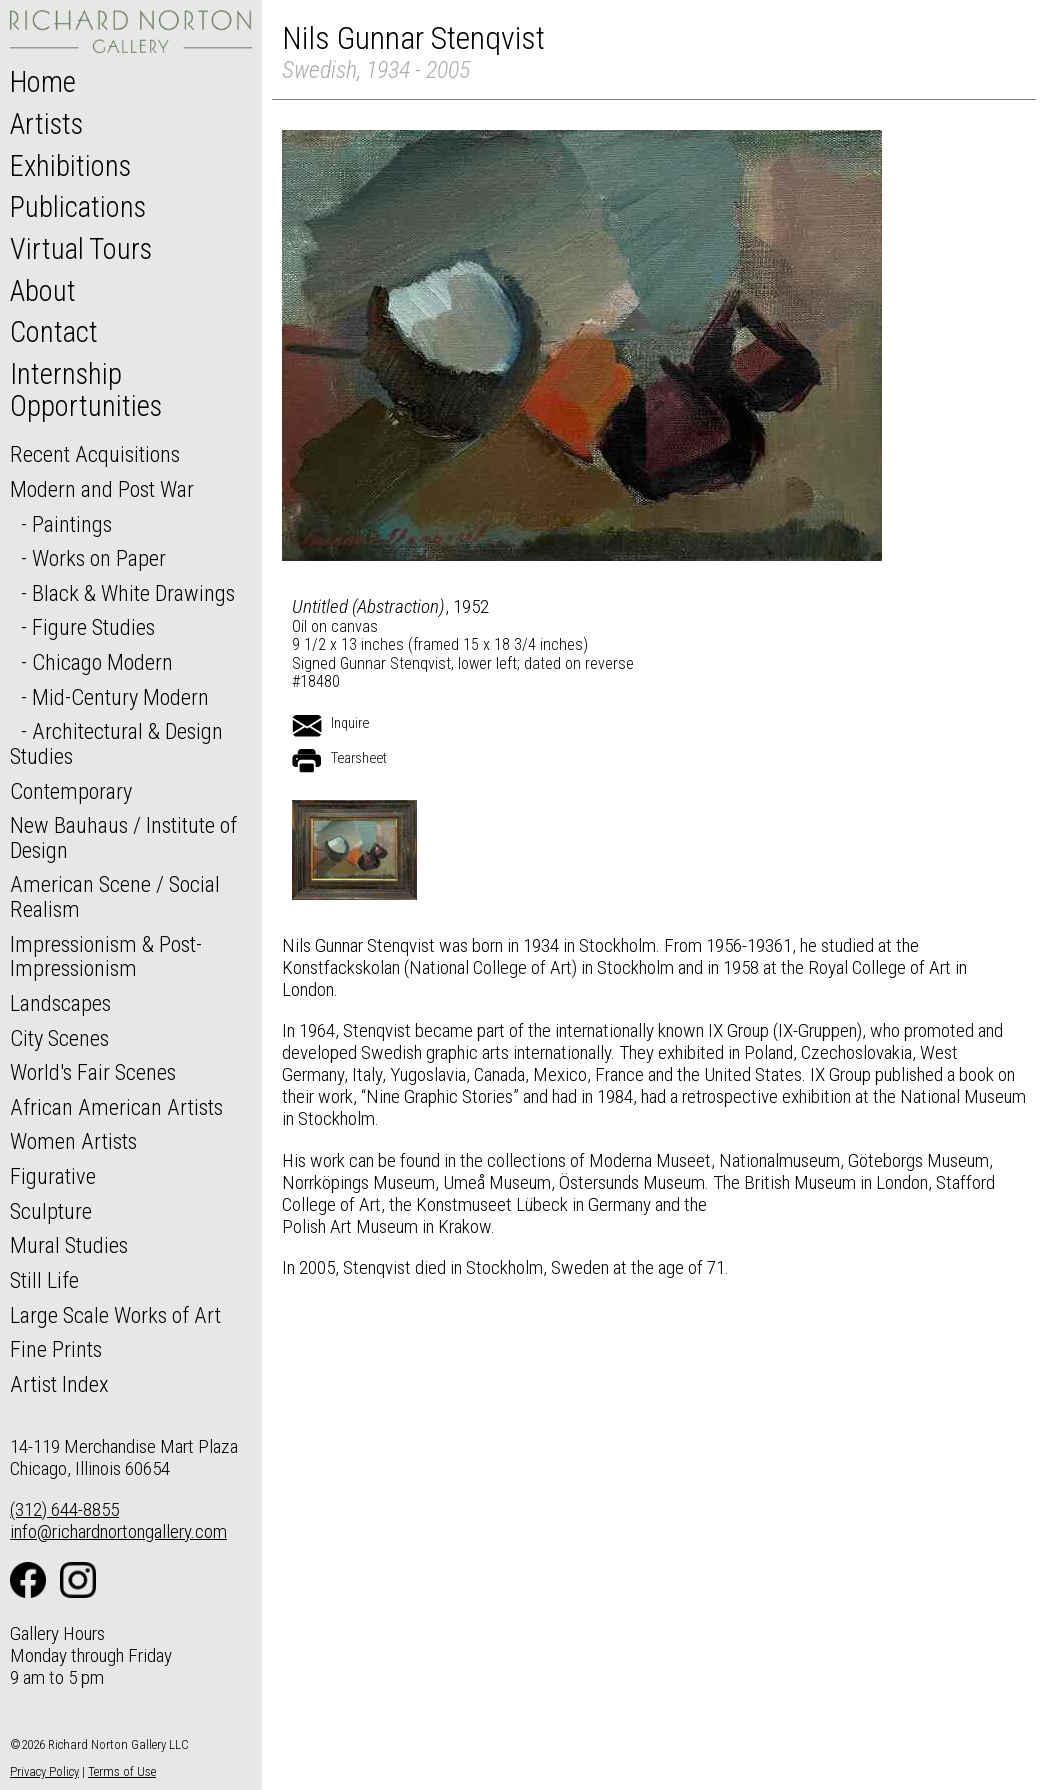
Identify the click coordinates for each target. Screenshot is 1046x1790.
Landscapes (60, 1003)
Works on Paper (99, 558)
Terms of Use (122, 1771)
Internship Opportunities (86, 390)
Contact (54, 332)
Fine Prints (56, 1349)
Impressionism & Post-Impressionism (106, 956)
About (43, 291)
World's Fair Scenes (93, 1072)
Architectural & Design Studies (116, 743)
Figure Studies (93, 627)
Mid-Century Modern (120, 697)
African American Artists (116, 1107)
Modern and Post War (102, 489)
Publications (78, 207)
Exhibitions (70, 166)
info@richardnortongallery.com (118, 1531)
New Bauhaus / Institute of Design (123, 837)
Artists (46, 124)
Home (43, 82)
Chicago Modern (102, 662)
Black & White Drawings (133, 593)
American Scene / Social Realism (115, 896)
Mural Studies (69, 1245)
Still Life (44, 1280)
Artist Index (59, 1384)
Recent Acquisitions (95, 454)
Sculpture (51, 1211)
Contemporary (71, 791)
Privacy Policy (44, 1771)
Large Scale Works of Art (115, 1315)
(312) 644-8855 (64, 1509)
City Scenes (59, 1038)
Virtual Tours (81, 249)
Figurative (53, 1176)
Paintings (72, 524)
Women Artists (73, 1141)
